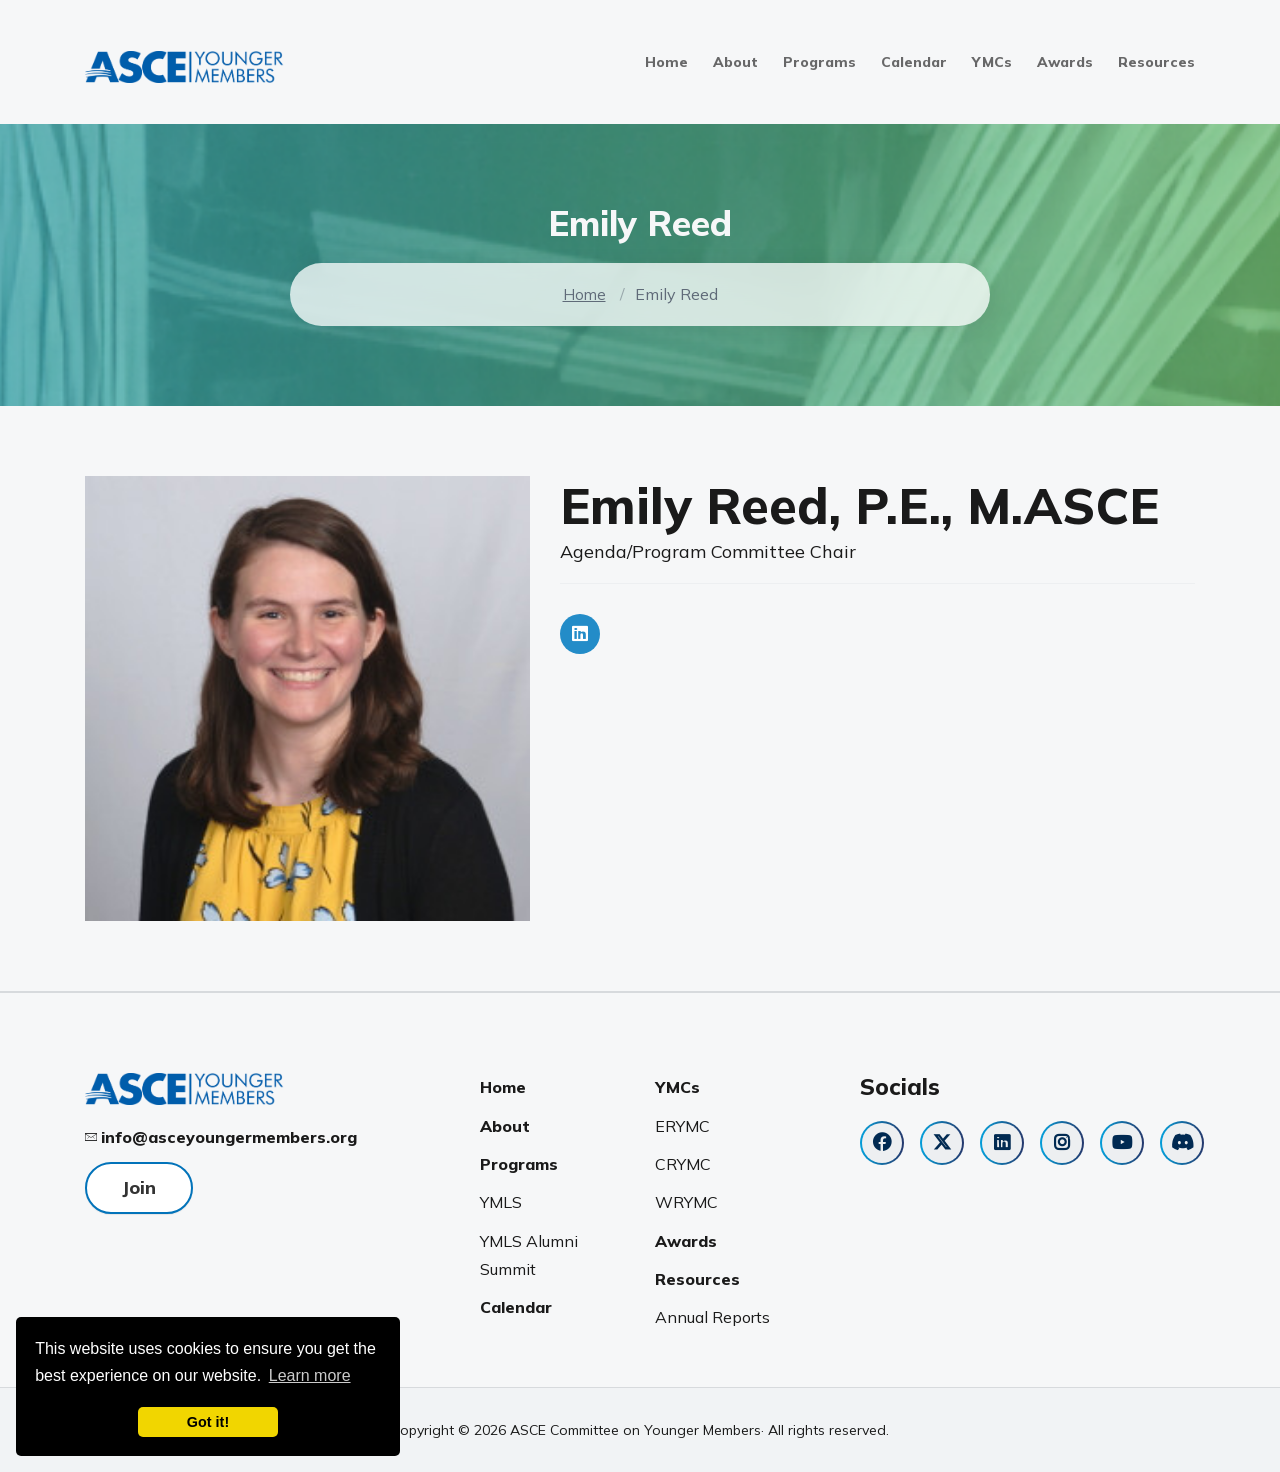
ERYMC (682, 1126)
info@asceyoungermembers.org (229, 1137)
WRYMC (686, 1202)
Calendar (914, 62)
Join (139, 1187)
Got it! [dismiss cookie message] (208, 1422)
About (735, 62)
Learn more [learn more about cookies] (310, 1375)
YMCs (992, 62)
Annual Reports (712, 1317)
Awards (1065, 62)
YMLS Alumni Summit (529, 1255)
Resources (1156, 62)
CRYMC (683, 1164)
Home (666, 62)
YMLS (501, 1202)
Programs (819, 62)
